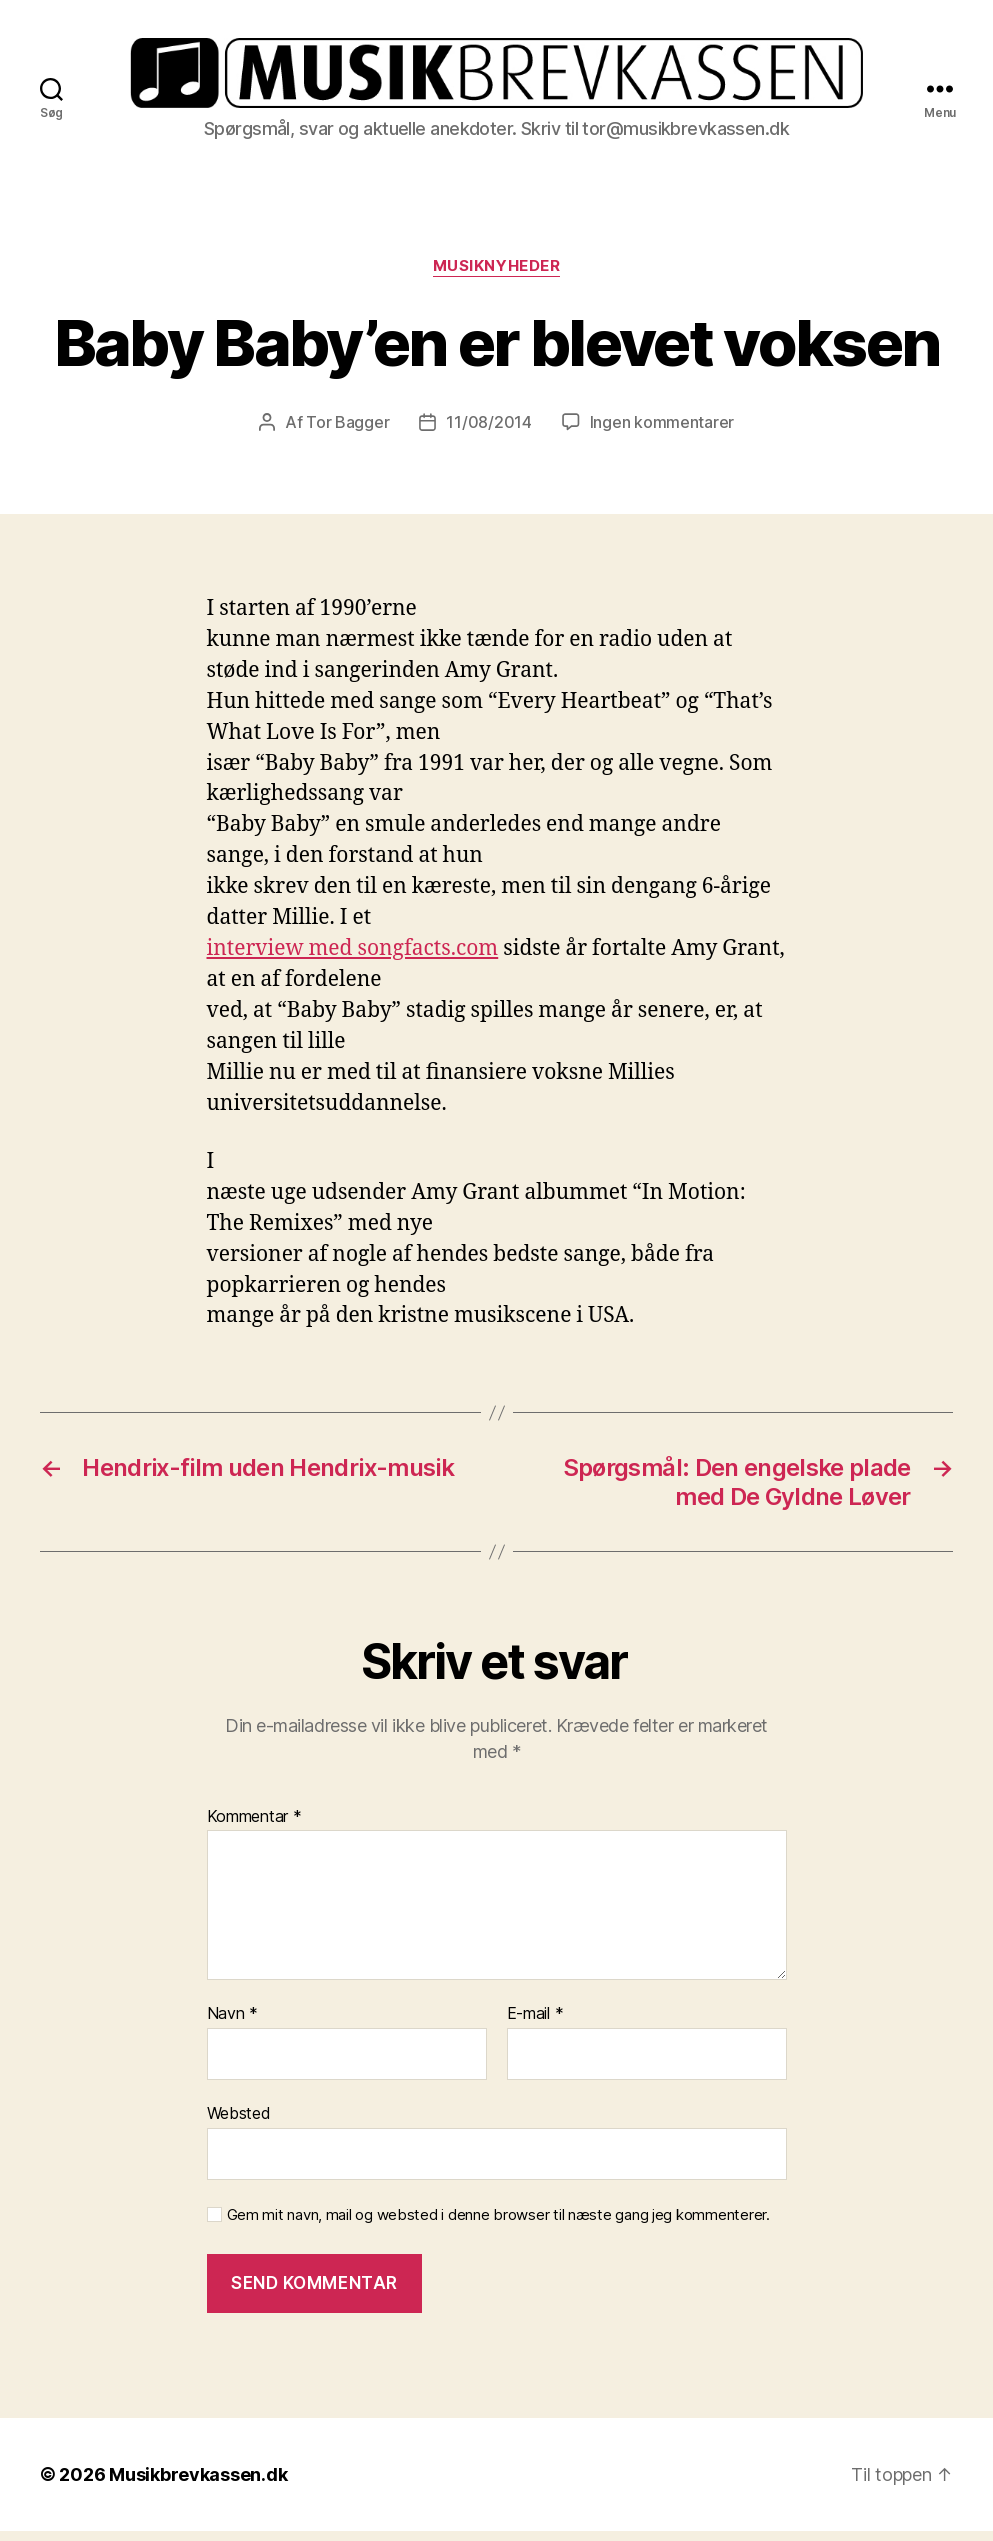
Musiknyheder (497, 276)
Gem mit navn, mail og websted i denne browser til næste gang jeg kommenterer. (498, 2224)
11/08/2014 (488, 431)
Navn (232, 2024)
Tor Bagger (347, 431)
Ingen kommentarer (662, 431)
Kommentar (254, 1827)
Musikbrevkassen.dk (198, 2484)
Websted (239, 2123)
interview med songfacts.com (353, 958)
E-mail (535, 2024)
